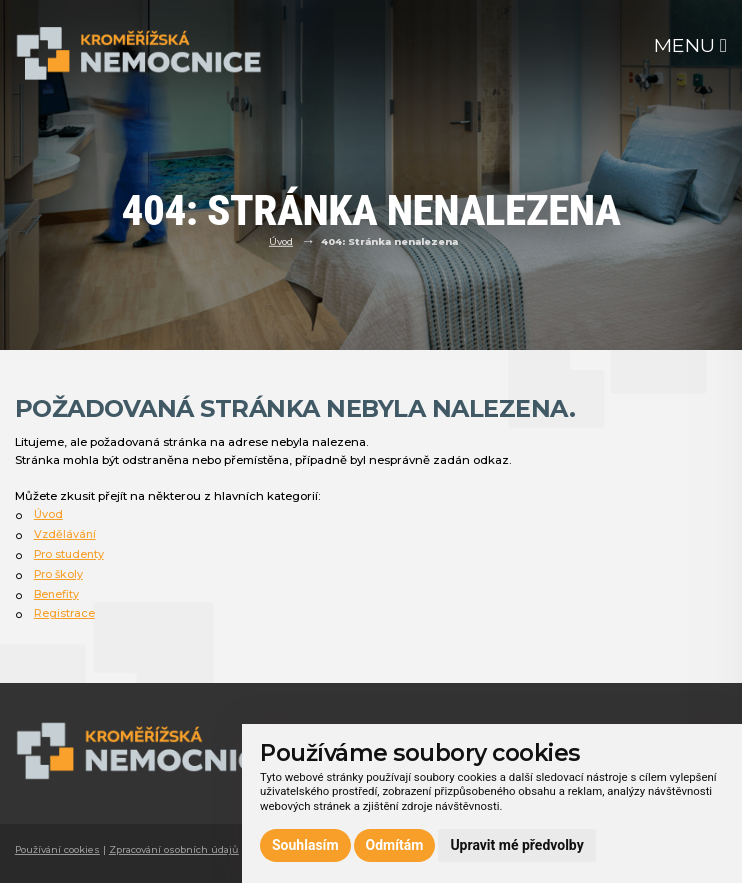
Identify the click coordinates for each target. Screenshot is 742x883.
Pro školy (58, 574)
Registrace (64, 613)
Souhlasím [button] (305, 845)
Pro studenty (69, 554)
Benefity (56, 594)
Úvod (281, 241)
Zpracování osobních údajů (174, 849)
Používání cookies (57, 849)
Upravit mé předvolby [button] (516, 845)
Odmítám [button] (395, 845)
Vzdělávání (65, 534)
